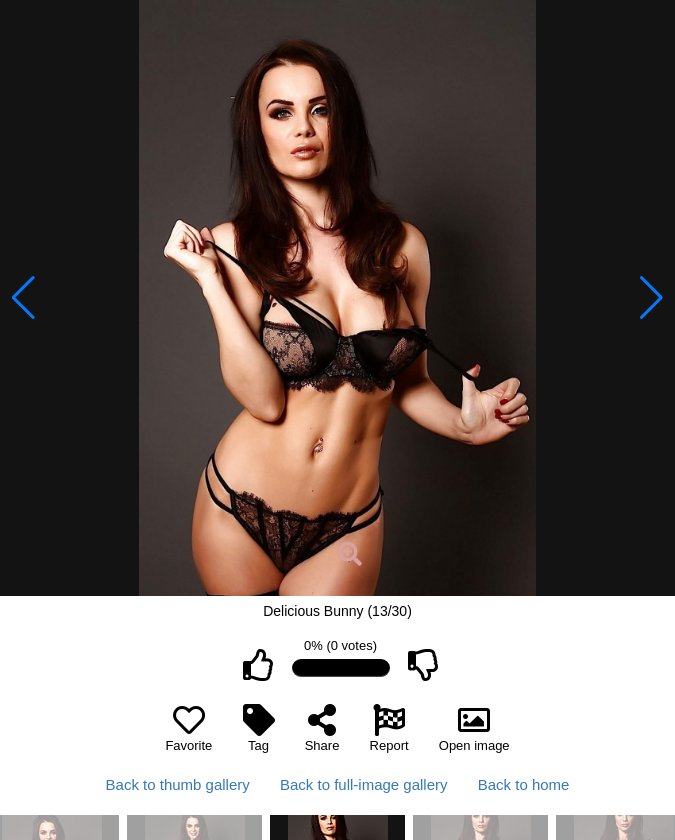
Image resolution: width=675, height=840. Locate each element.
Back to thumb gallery (178, 784)
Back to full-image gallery (364, 784)
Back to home (524, 784)
